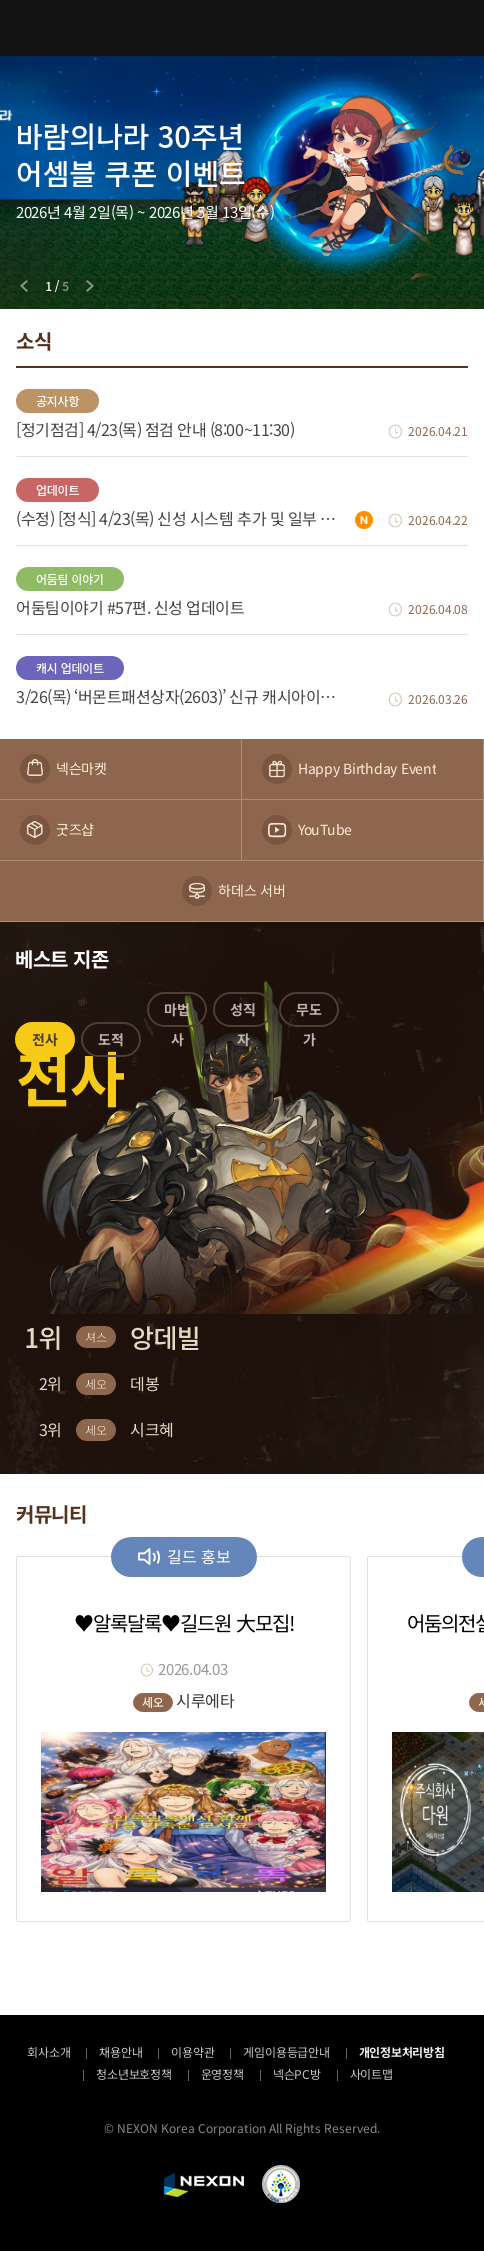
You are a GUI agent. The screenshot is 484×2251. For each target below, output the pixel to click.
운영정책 (222, 2073)
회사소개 (48, 2051)
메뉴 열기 (28, 28)
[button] (45, 1043)
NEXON (204, 2185)
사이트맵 (371, 2073)
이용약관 (192, 2051)
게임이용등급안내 (286, 2051)
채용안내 (120, 2051)
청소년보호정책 (133, 2073)
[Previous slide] (24, 286)
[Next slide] (90, 286)
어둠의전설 (242, 27)
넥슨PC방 (297, 2073)
